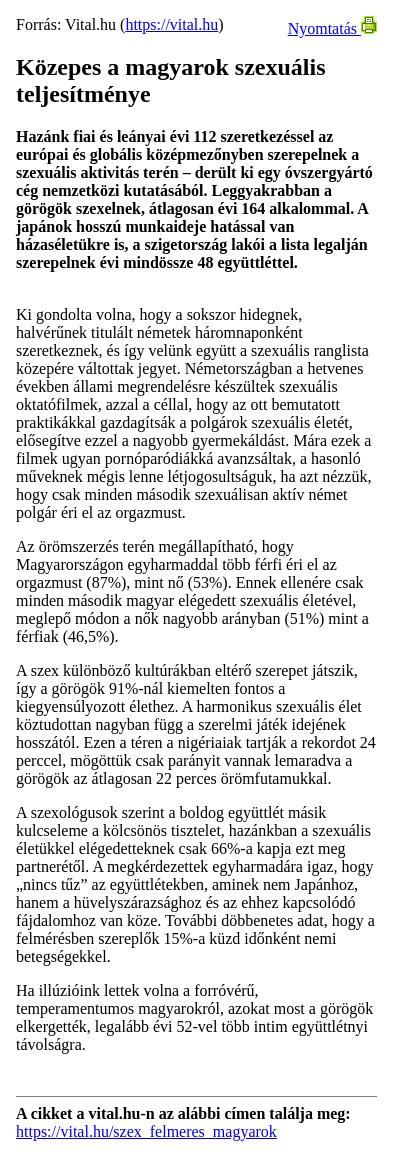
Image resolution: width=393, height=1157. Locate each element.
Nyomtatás (332, 28)
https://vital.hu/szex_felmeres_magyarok (146, 1131)
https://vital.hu (171, 24)
